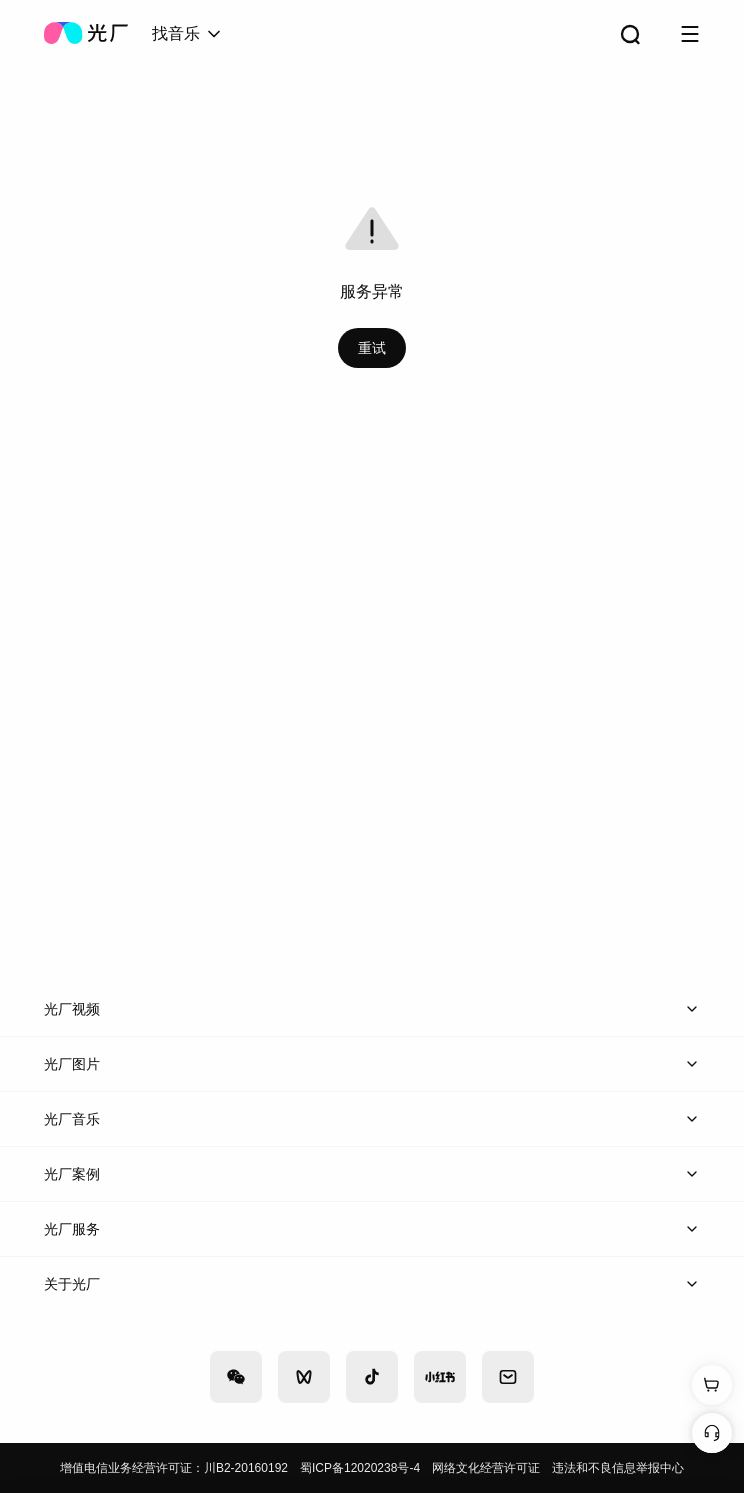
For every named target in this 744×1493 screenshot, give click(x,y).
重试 (372, 348)
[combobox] (188, 34)
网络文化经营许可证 (486, 1468)
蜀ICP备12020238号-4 (360, 1468)
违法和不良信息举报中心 (618, 1468)
